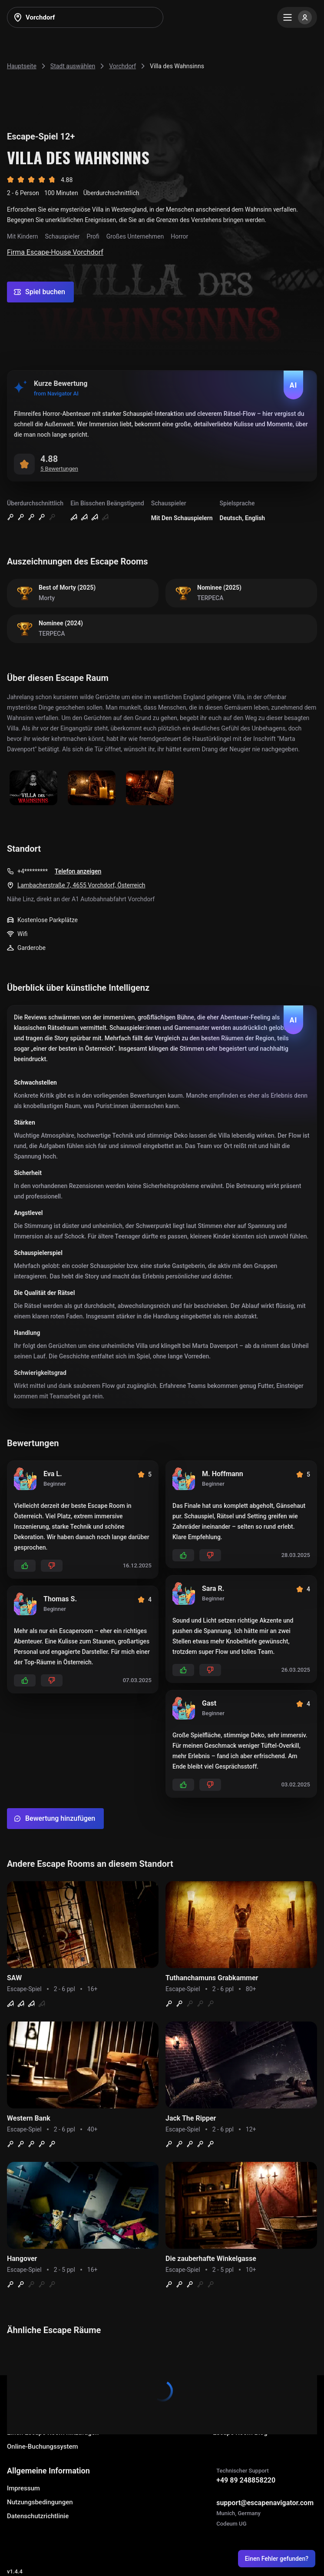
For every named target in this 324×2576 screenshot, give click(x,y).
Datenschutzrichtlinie (38, 2516)
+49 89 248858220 (245, 2480)
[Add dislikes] (52, 1566)
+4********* (32, 871)
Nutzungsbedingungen (40, 2502)
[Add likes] (25, 1566)
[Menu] (297, 17)
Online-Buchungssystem (42, 2446)
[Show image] (33, 788)
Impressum (23, 2488)
